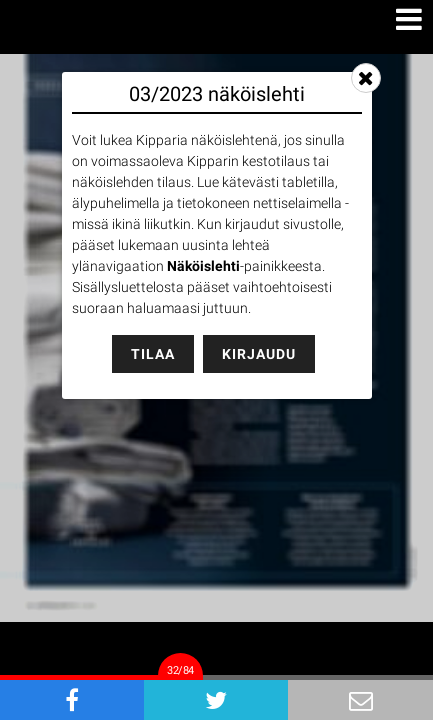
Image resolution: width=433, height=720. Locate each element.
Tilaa (153, 354)
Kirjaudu (259, 354)
